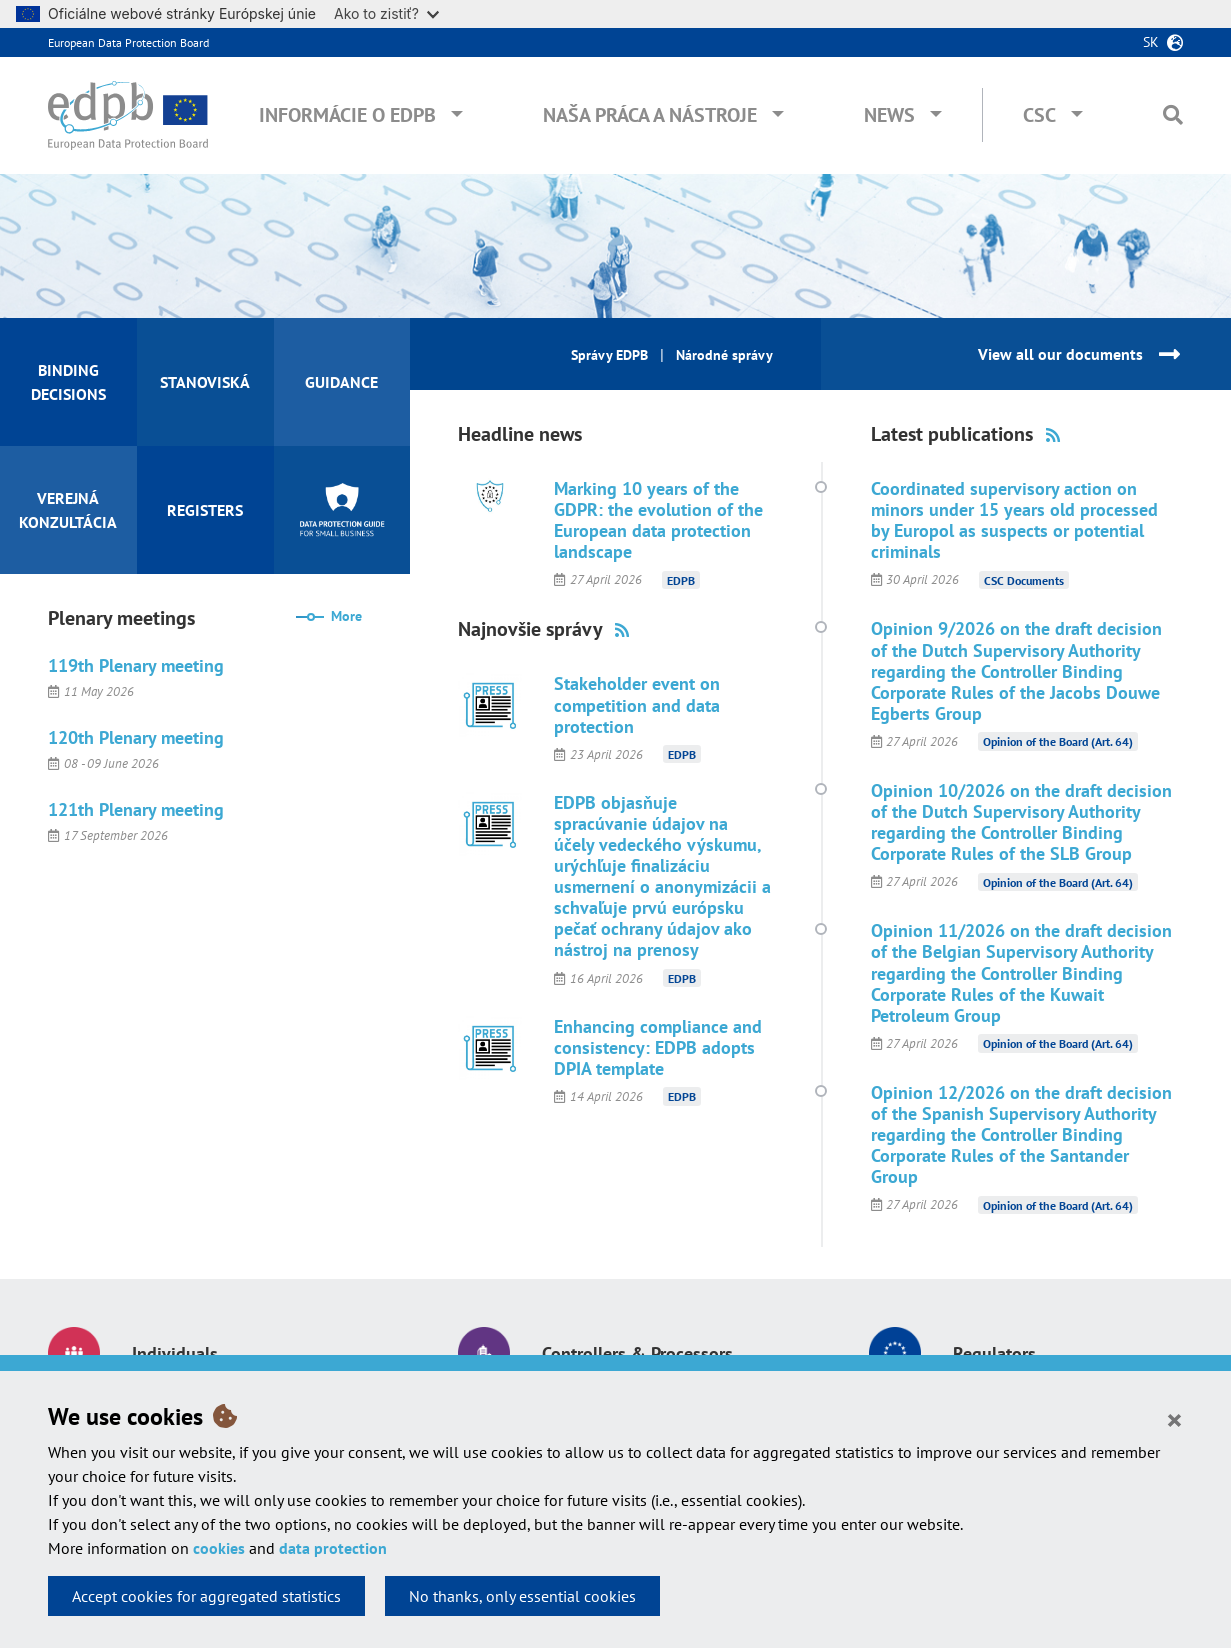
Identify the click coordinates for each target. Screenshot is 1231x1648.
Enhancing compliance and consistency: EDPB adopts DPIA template (658, 1047)
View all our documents (1060, 354)
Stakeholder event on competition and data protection (637, 704)
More (346, 616)
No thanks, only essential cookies (522, 1596)
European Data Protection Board (128, 42)
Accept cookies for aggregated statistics (206, 1596)
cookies (219, 1548)
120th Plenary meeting (136, 737)
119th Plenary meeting (136, 665)
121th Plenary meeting (136, 809)
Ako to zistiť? (386, 13)
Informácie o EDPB (347, 115)
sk (1151, 42)
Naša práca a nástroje (650, 115)
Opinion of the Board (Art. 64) (1058, 741)
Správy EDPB (609, 355)
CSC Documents (1024, 579)
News (889, 115)
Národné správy (724, 355)
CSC (1039, 115)
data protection (333, 1548)
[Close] (1174, 1419)
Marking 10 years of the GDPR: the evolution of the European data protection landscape (658, 520)
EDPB (681, 579)
